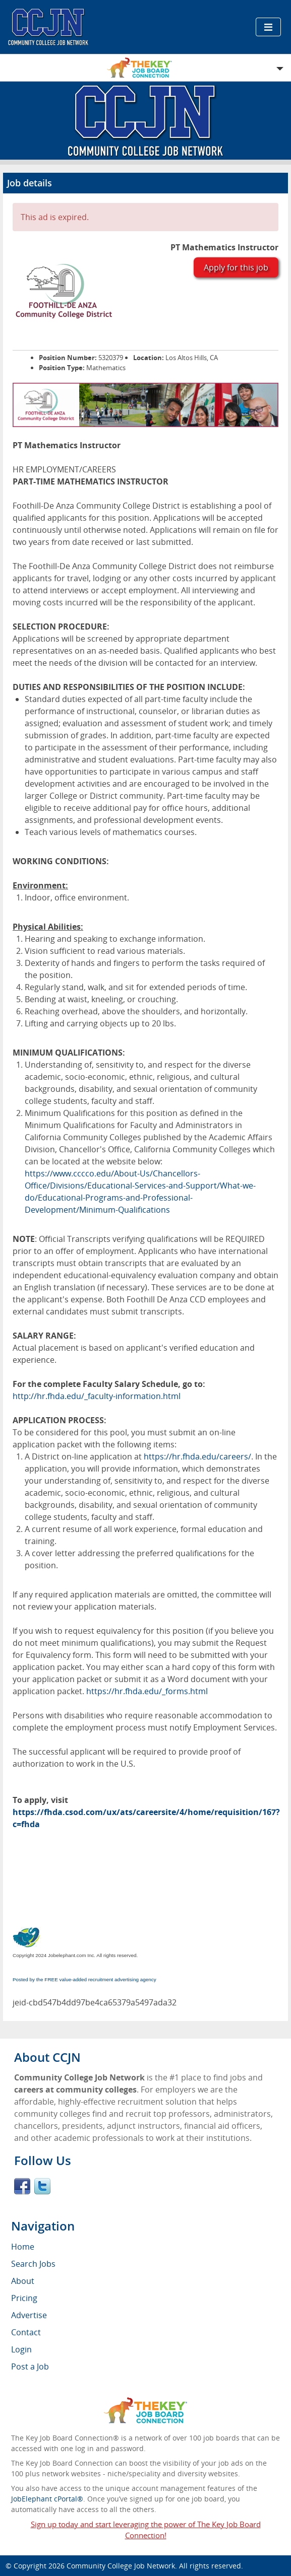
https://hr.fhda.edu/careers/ (197, 1456)
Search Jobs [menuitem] (33, 2263)
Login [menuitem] (21, 2349)
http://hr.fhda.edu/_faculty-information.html (97, 1396)
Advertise (29, 2315)
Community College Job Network (121, 2565)
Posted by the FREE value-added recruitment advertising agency (84, 1979)
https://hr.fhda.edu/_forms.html (147, 1691)
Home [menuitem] (22, 2246)
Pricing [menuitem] (24, 2298)
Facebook (22, 2186)
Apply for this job (236, 267)
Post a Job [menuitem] (30, 2366)
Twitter (42, 2186)
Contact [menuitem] (26, 2332)
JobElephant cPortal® (47, 2498)
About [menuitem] (22, 2280)
